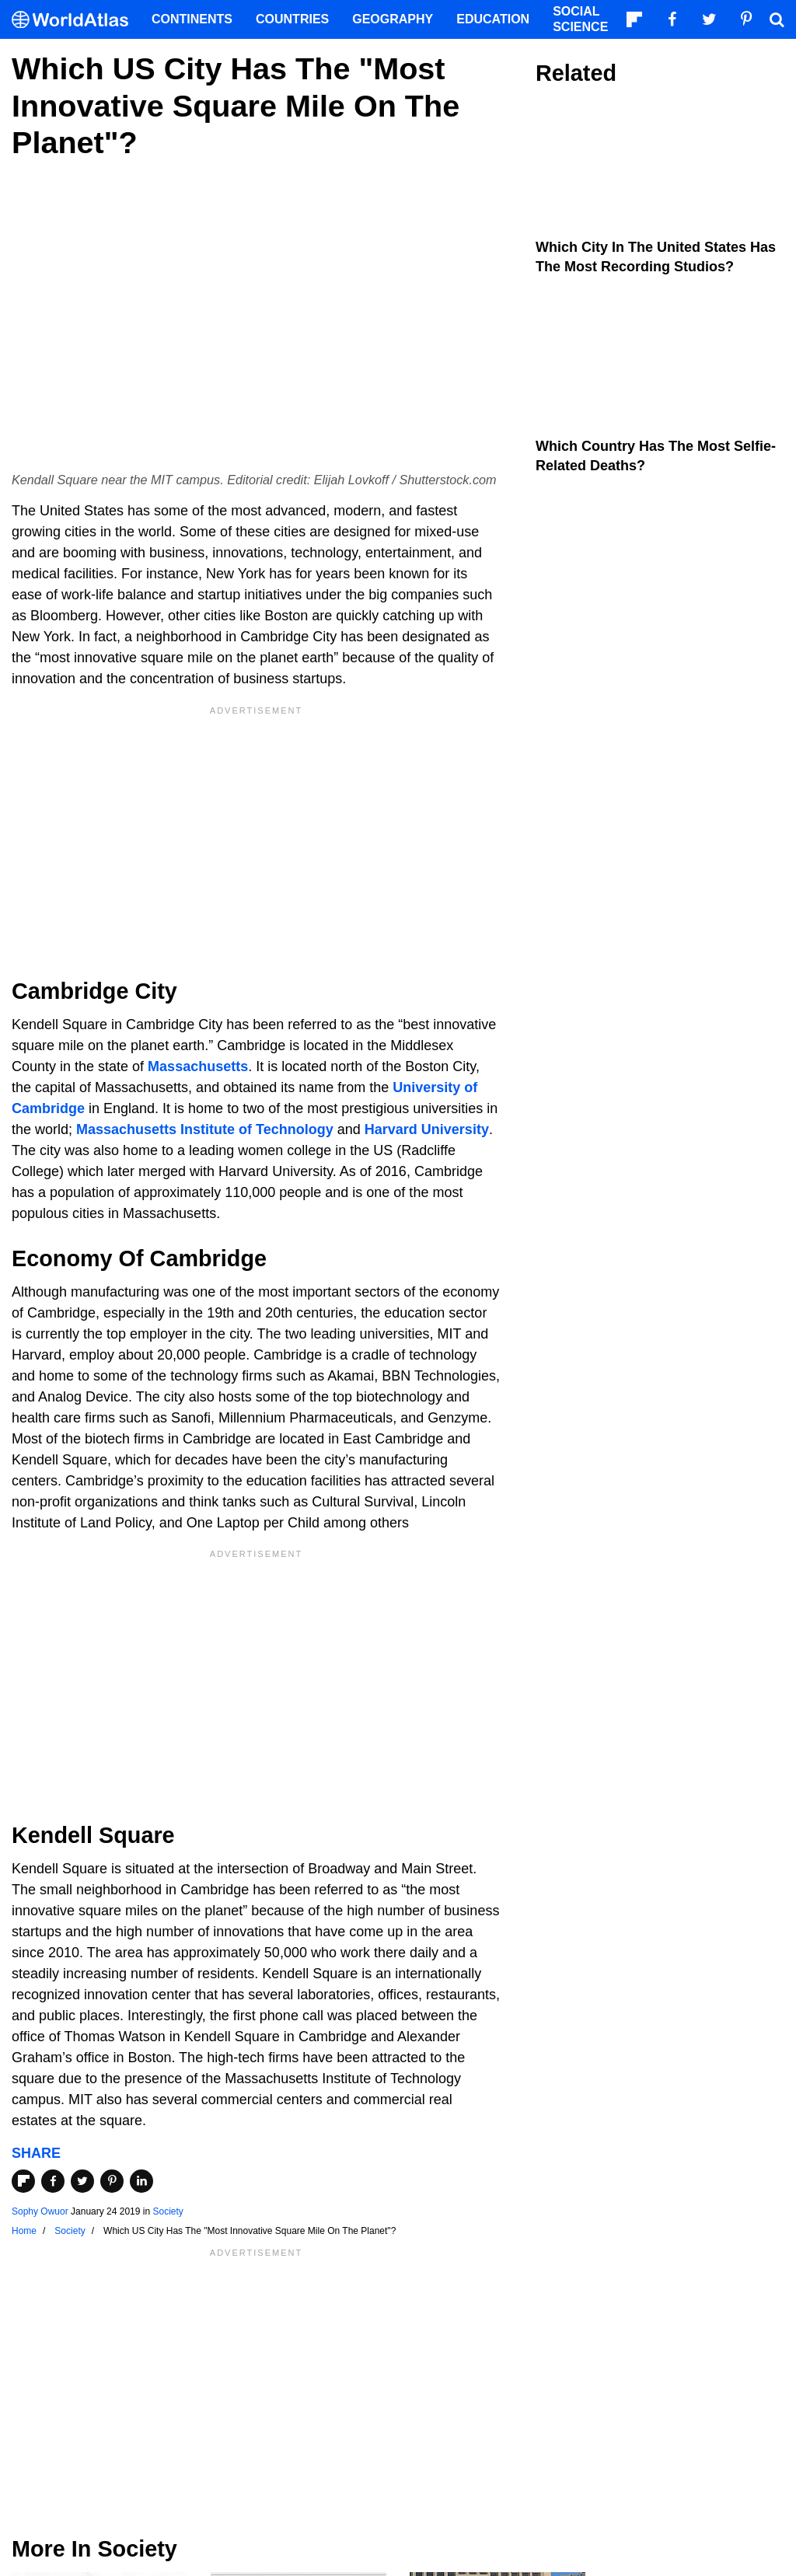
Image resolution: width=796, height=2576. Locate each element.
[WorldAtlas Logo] (76, 20)
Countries (292, 19)
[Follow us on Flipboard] (634, 19)
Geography (392, 19)
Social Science (580, 19)
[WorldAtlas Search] (776, 19)
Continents (192, 19)
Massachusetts (198, 1066)
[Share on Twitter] (82, 2181)
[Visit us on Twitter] (709, 19)
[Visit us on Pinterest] (746, 19)
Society (167, 2211)
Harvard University (427, 1129)
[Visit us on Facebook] (671, 19)
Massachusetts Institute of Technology (204, 1129)
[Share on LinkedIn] (141, 2181)
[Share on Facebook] (53, 2181)
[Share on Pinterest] (112, 2181)
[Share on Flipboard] (23, 2181)
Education (492, 19)
